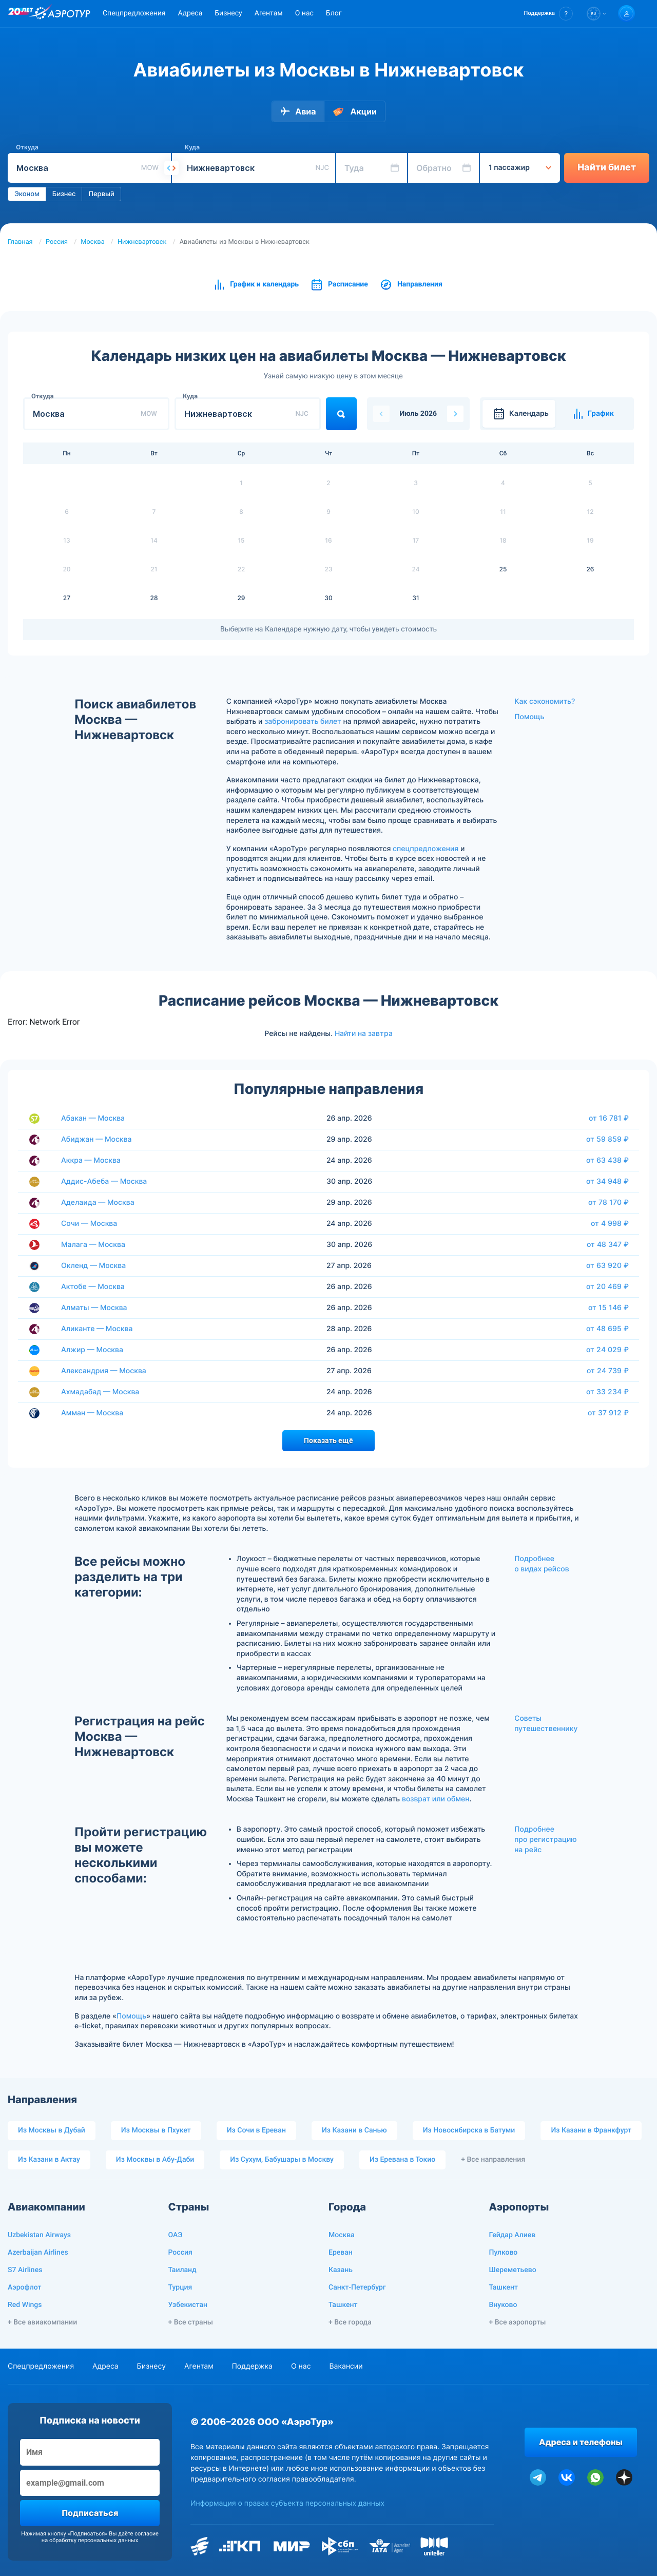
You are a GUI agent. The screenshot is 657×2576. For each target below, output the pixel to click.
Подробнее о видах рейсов (541, 1563)
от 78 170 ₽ (608, 1202)
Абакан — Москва (93, 1118)
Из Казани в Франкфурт (591, 2130)
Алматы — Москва (94, 1307)
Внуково (503, 2305)
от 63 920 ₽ (607, 1265)
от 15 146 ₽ (608, 1307)
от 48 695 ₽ (607, 1328)
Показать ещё (328, 1440)
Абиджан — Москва (96, 1139)
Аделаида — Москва (97, 1202)
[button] (548, 14)
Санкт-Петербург (357, 2287)
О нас (304, 13)
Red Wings (25, 2305)
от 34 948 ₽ (607, 1181)
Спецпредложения (134, 13)
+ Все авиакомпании (42, 2322)
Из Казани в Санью (354, 2130)
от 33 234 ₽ (607, 1392)
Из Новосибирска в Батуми (469, 2130)
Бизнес (64, 194)
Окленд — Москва (93, 1265)
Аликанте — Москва (96, 1328)
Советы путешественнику (545, 1723)
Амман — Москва (92, 1413)
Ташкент (343, 2305)
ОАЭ (175, 2235)
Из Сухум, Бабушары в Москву (282, 2160)
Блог (334, 13)
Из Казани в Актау (49, 2160)
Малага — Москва (93, 1244)
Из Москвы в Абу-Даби (155, 2160)
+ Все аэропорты (517, 2322)
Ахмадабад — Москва (100, 1392)
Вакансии (345, 2366)
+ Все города (350, 2322)
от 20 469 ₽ (607, 1286)
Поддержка (252, 2366)
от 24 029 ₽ (607, 1349)
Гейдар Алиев (512, 2235)
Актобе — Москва (93, 1286)
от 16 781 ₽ (609, 1118)
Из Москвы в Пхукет (156, 2130)
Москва (92, 242)
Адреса (190, 13)
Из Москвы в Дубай (51, 2130)
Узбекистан (188, 2305)
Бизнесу (228, 13)
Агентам (269, 13)
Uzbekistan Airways (39, 2235)
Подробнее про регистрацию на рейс (545, 1839)
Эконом (27, 194)
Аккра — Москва (91, 1160)
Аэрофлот (24, 2287)
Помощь (529, 717)
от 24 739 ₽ (608, 1371)
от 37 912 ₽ (608, 1413)
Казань (340, 2270)
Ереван (340, 2252)
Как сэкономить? (544, 701)
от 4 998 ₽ (610, 1223)
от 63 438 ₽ (607, 1160)
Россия (57, 242)
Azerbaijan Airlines (38, 2252)
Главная (20, 242)
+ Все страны (190, 2322)
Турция (180, 2287)
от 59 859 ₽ (607, 1139)
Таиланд (182, 2270)
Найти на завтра (364, 1033)
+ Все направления (493, 2160)
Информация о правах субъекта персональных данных (287, 2503)
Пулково (503, 2252)
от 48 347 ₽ (608, 1244)
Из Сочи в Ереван (256, 2130)
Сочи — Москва (89, 1223)
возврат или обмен (435, 1799)
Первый (101, 194)
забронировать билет (302, 721)
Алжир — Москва (92, 1349)
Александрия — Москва (103, 1371)
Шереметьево (512, 2270)
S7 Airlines (25, 2270)
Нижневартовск (142, 242)
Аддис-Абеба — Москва (104, 1181)
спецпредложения (425, 848)
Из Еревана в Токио (402, 2160)
